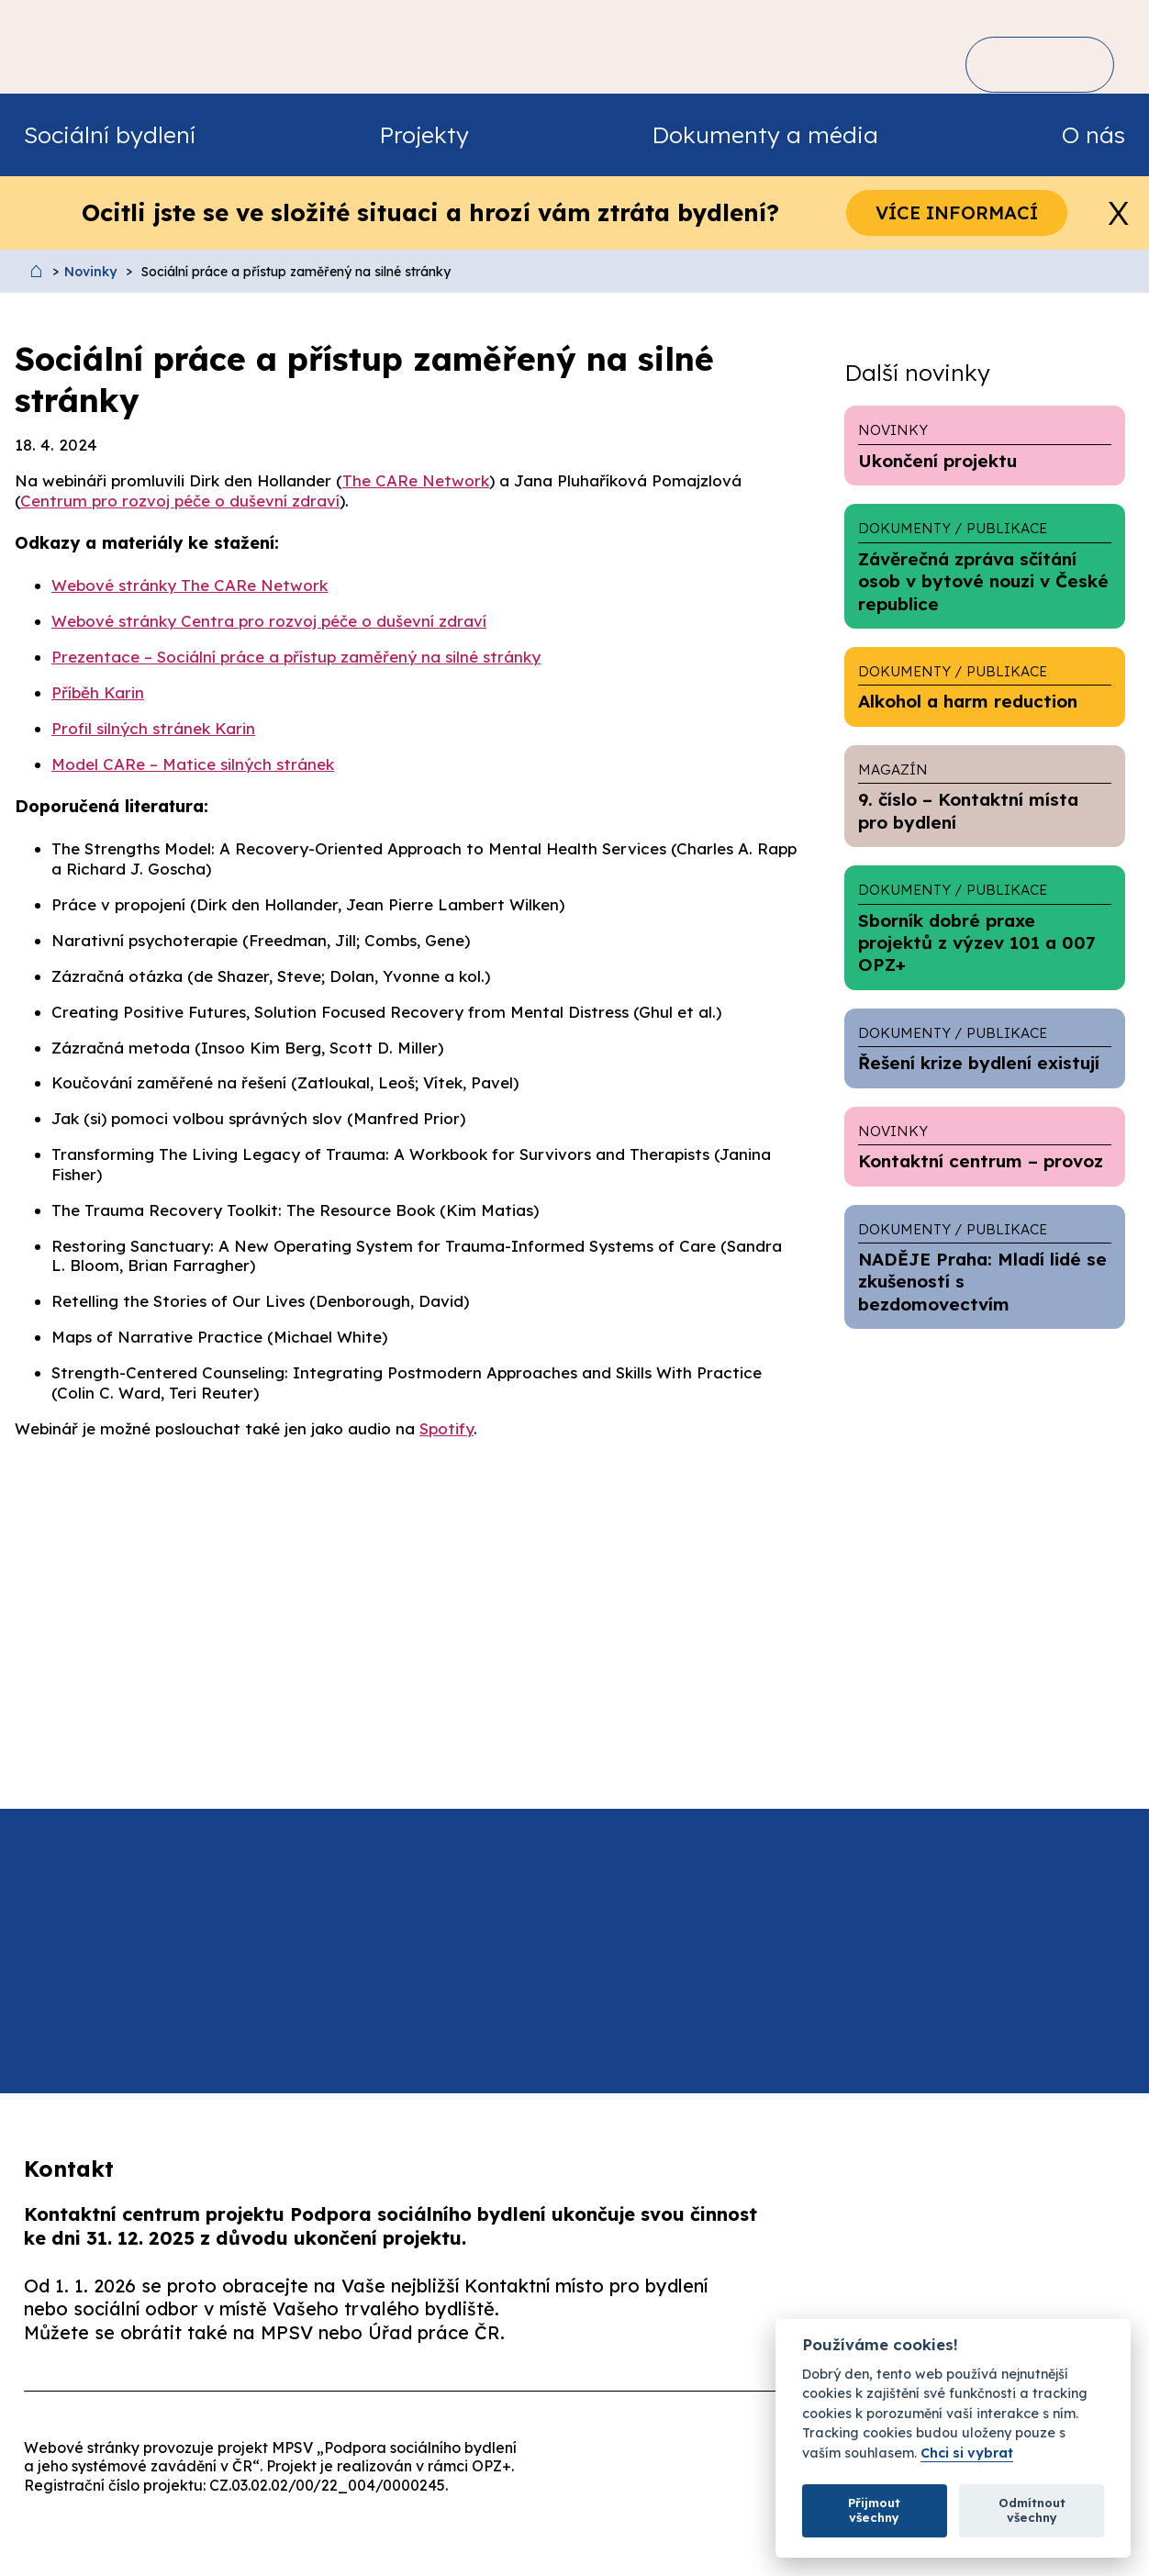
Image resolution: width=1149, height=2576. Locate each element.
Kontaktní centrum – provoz (984, 1146)
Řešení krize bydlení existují (984, 1048)
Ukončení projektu (984, 445)
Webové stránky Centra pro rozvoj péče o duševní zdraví (268, 620)
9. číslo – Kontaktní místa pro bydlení (984, 796)
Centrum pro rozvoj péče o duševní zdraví (180, 500)
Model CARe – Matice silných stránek (192, 764)
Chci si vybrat (966, 2453)
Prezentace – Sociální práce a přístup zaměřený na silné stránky (296, 656)
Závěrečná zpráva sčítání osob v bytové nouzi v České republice (984, 566)
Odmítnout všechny (1031, 2510)
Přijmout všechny (874, 2510)
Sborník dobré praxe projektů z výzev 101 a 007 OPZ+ (984, 927)
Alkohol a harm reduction (984, 686)
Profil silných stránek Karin (153, 728)
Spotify (446, 1428)
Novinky (90, 271)
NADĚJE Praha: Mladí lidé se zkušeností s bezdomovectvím (984, 1267)
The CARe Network (415, 480)
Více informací (957, 212)
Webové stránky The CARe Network (189, 585)
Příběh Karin (97, 692)
